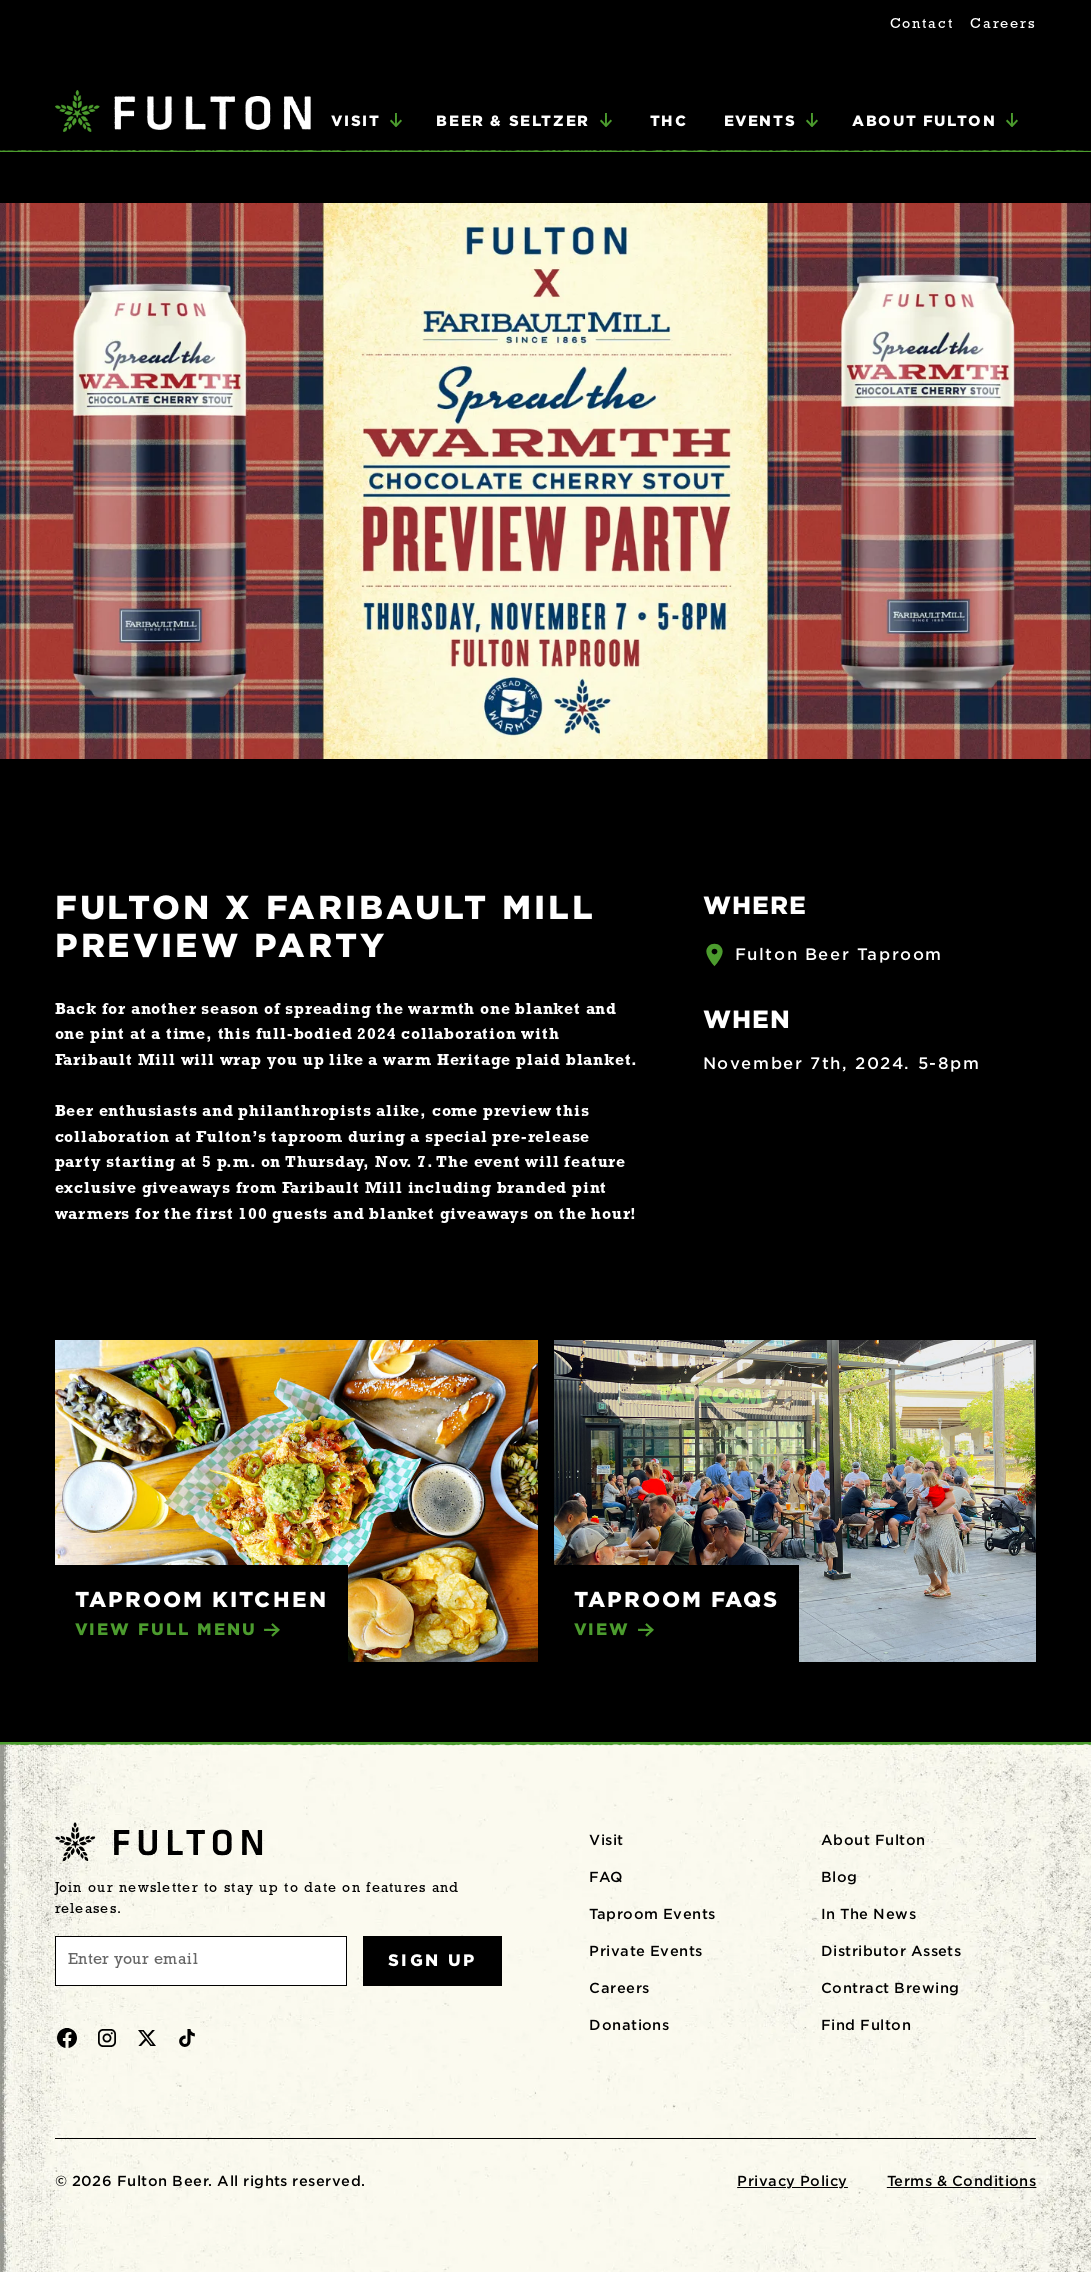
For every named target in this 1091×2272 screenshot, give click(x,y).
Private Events (646, 1951)
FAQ (605, 1877)
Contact (922, 24)
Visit (606, 1840)
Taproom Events (652, 1914)
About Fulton (873, 1840)
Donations (629, 2025)
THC (669, 120)
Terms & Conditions (962, 2181)
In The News (868, 1914)
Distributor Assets (891, 1951)
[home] (183, 113)
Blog (839, 1877)
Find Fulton (866, 2025)
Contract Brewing (890, 1988)
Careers (1003, 24)
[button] (367, 121)
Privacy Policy (792, 2181)
